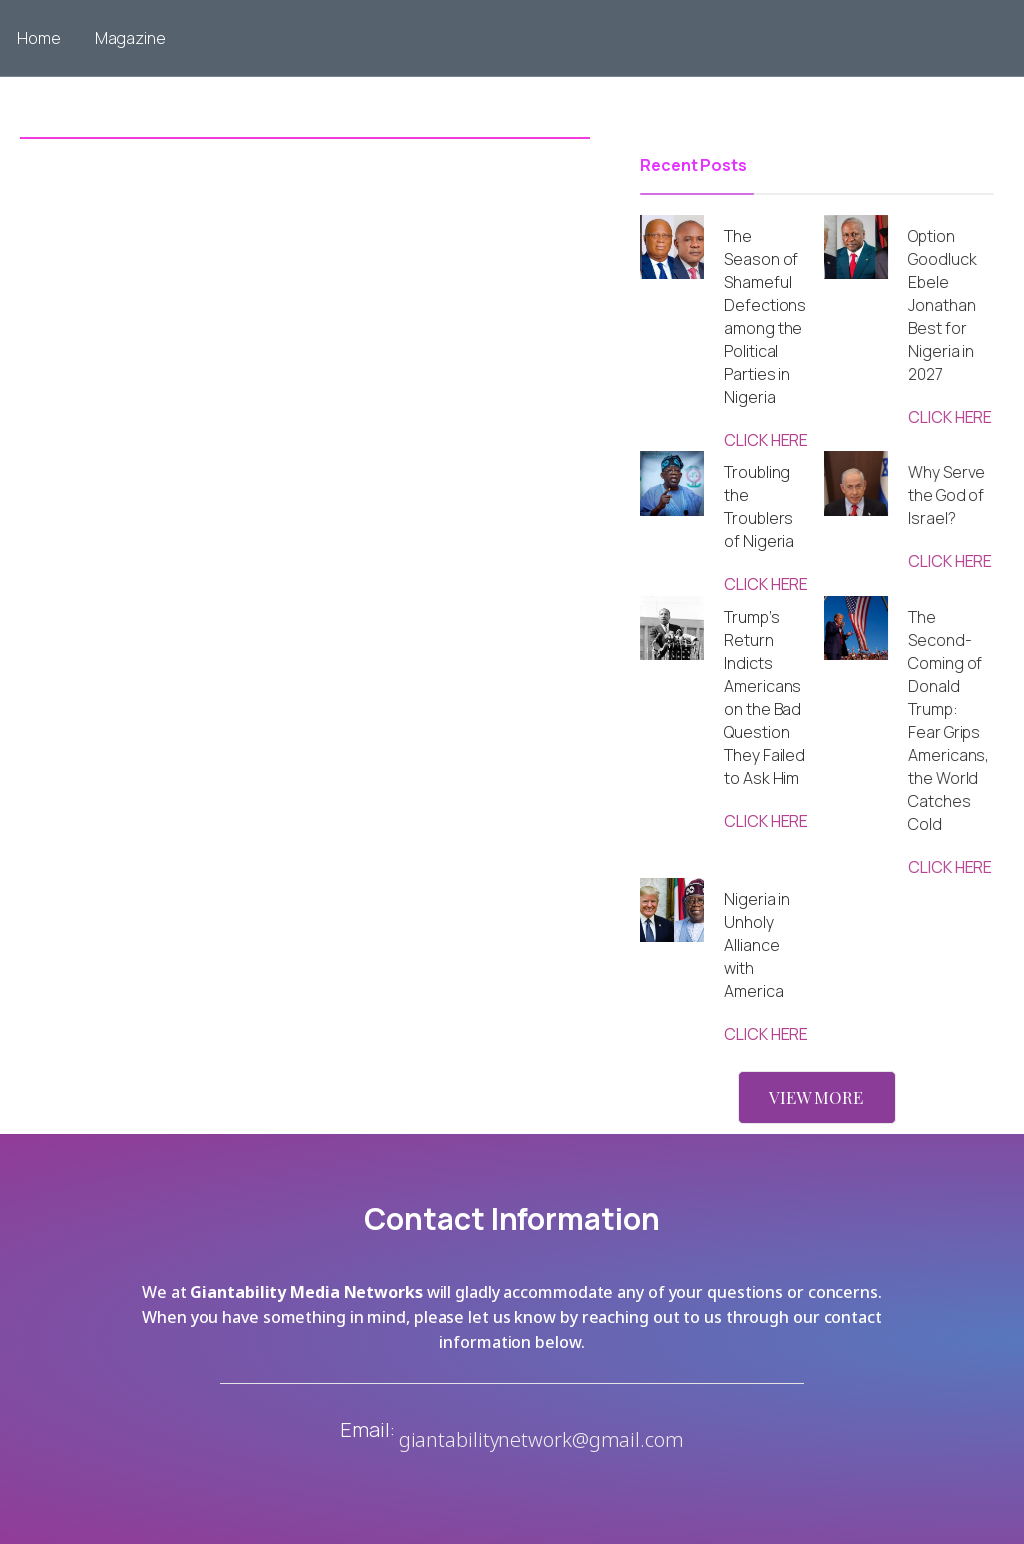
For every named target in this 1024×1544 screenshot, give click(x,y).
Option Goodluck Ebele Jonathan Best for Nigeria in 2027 (942, 305)
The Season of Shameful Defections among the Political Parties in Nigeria (765, 316)
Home (39, 38)
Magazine (130, 38)
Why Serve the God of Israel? (946, 495)
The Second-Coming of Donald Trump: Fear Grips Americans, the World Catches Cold (948, 720)
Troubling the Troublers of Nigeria (759, 506)
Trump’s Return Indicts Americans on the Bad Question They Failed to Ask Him (764, 697)
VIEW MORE (815, 1097)
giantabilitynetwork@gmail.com (541, 1439)
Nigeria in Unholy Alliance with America (757, 945)
